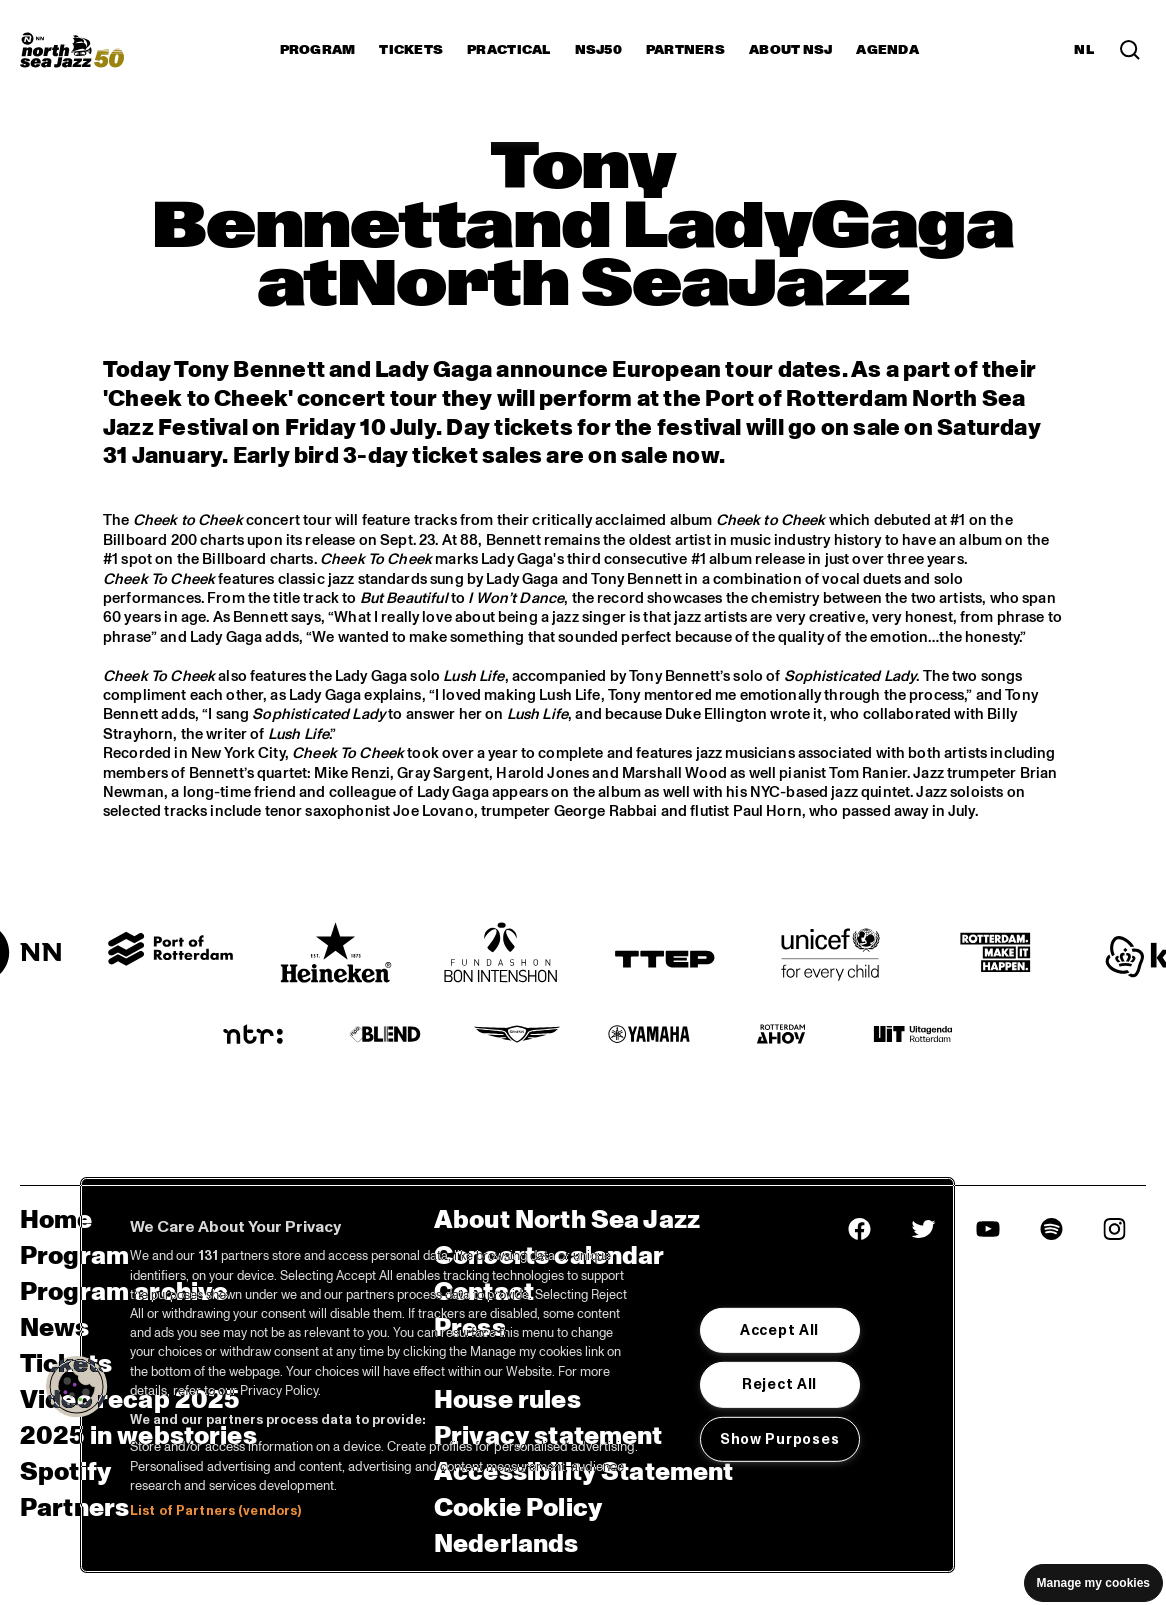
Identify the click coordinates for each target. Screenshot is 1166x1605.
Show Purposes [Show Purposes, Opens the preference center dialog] (779, 1439)
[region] (517, 1375)
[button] (77, 1387)
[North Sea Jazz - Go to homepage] (72, 50)
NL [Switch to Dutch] (1084, 50)
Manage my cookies (1093, 1583)
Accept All (779, 1330)
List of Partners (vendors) (215, 1511)
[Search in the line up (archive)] (1130, 50)
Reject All (779, 1384)
